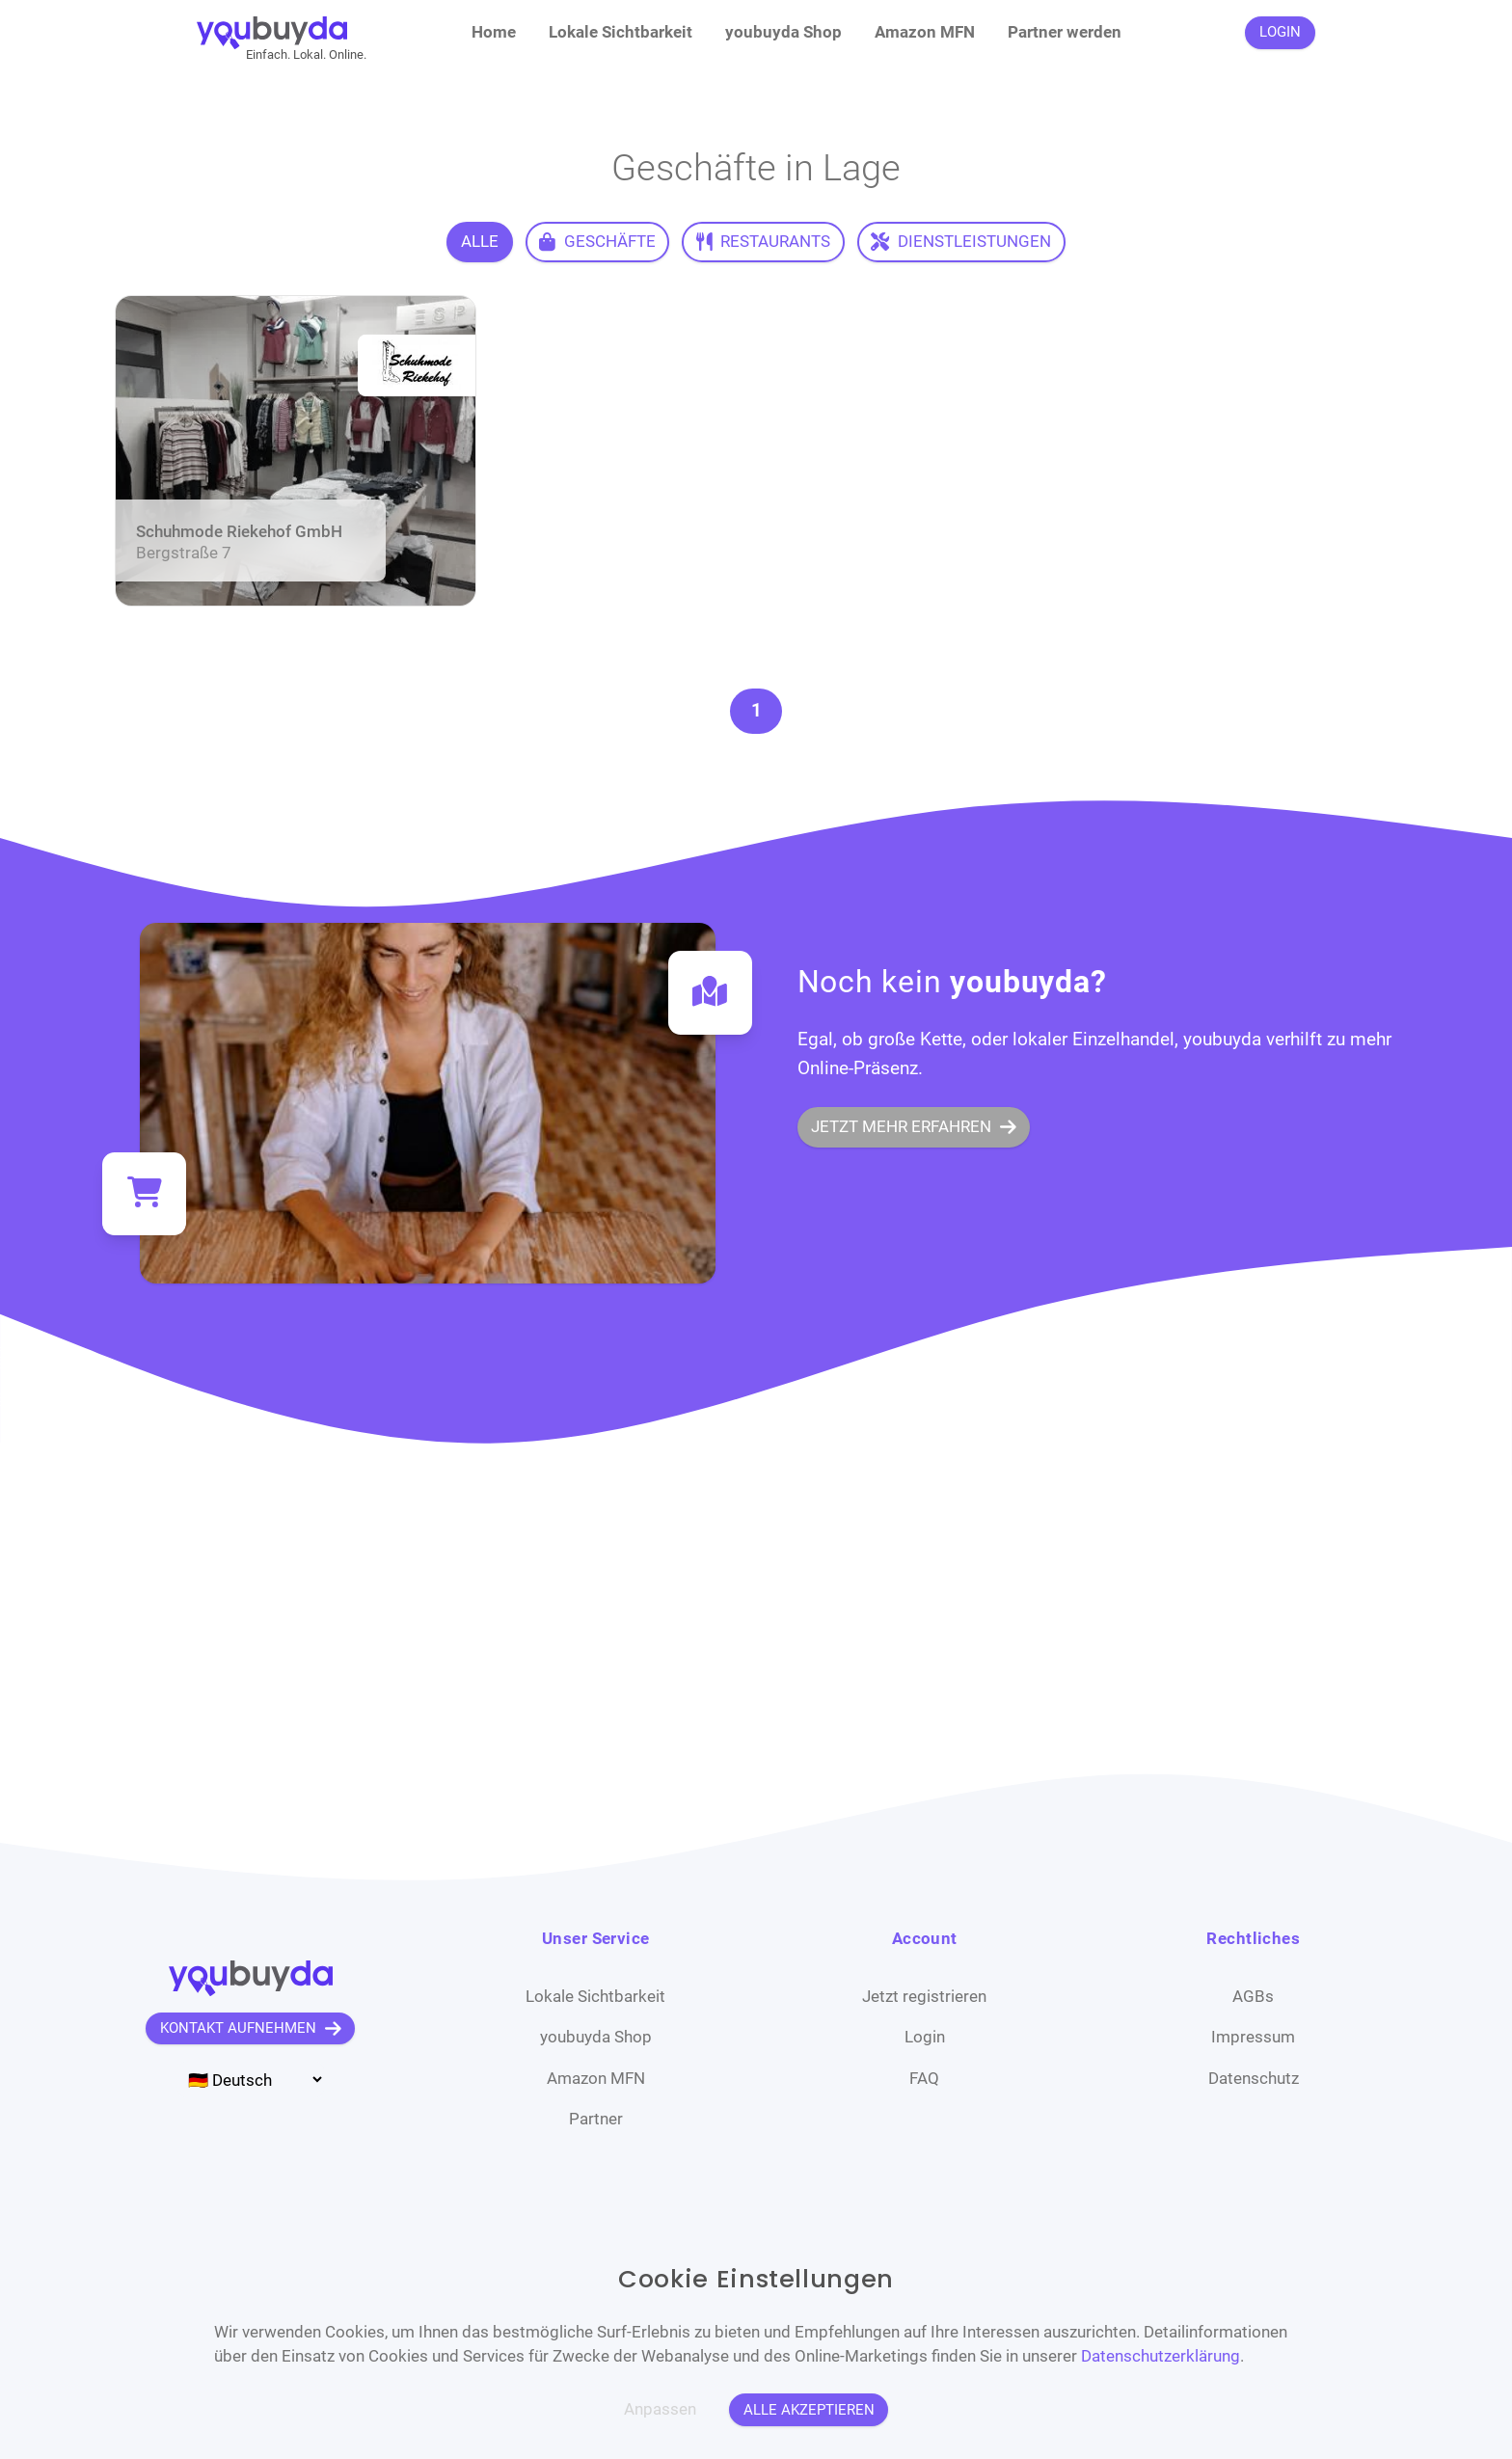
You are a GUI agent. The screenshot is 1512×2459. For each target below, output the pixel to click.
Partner (596, 2118)
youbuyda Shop (783, 31)
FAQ (924, 2078)
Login (924, 2036)
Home (494, 31)
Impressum (1253, 2036)
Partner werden (1064, 31)
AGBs (1253, 1996)
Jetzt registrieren (924, 1996)
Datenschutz (1253, 2078)
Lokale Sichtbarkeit (620, 31)
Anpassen (660, 2408)
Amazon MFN (925, 31)
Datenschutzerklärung (1160, 2355)
